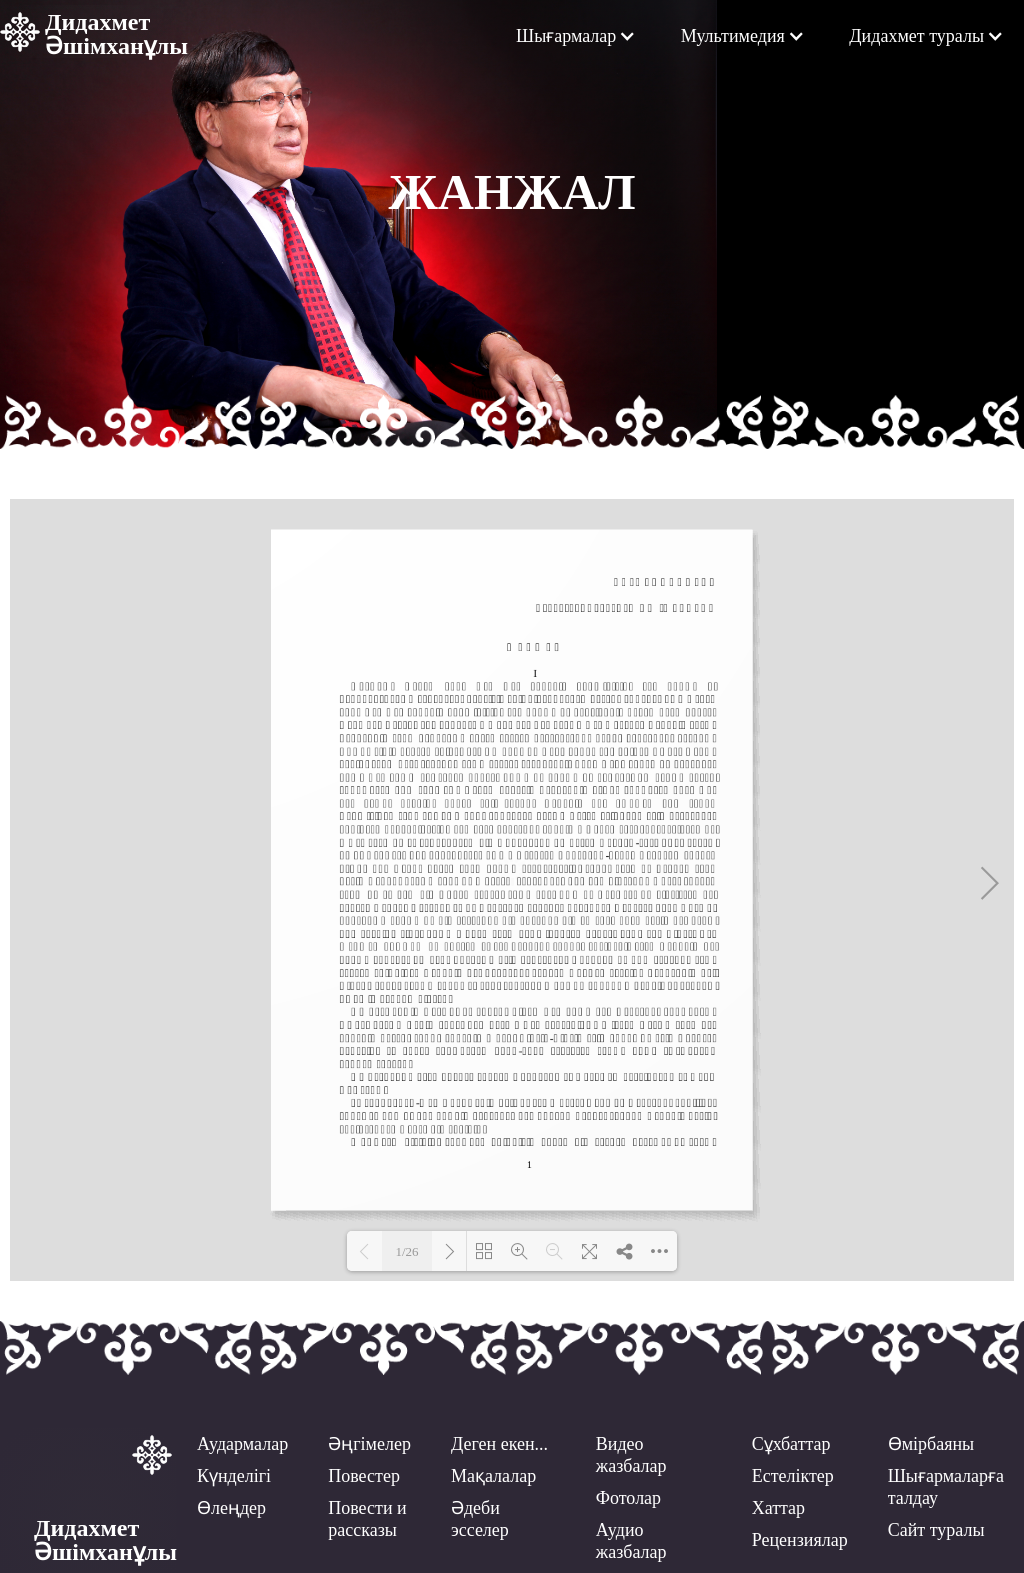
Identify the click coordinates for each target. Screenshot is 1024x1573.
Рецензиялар (800, 1540)
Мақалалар (493, 1476)
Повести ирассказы (367, 1519)
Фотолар (628, 1498)
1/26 (406, 1251)
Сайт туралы (936, 1530)
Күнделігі (234, 1476)
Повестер (364, 1476)
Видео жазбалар (631, 1455)
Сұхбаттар (791, 1444)
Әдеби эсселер (480, 1519)
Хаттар (778, 1508)
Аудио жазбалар (631, 1541)
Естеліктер (793, 1476)
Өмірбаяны (931, 1444)
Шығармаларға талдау (946, 1487)
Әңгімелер (369, 1444)
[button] (576, 36)
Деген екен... (499, 1444)
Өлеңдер (231, 1508)
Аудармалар (242, 1444)
